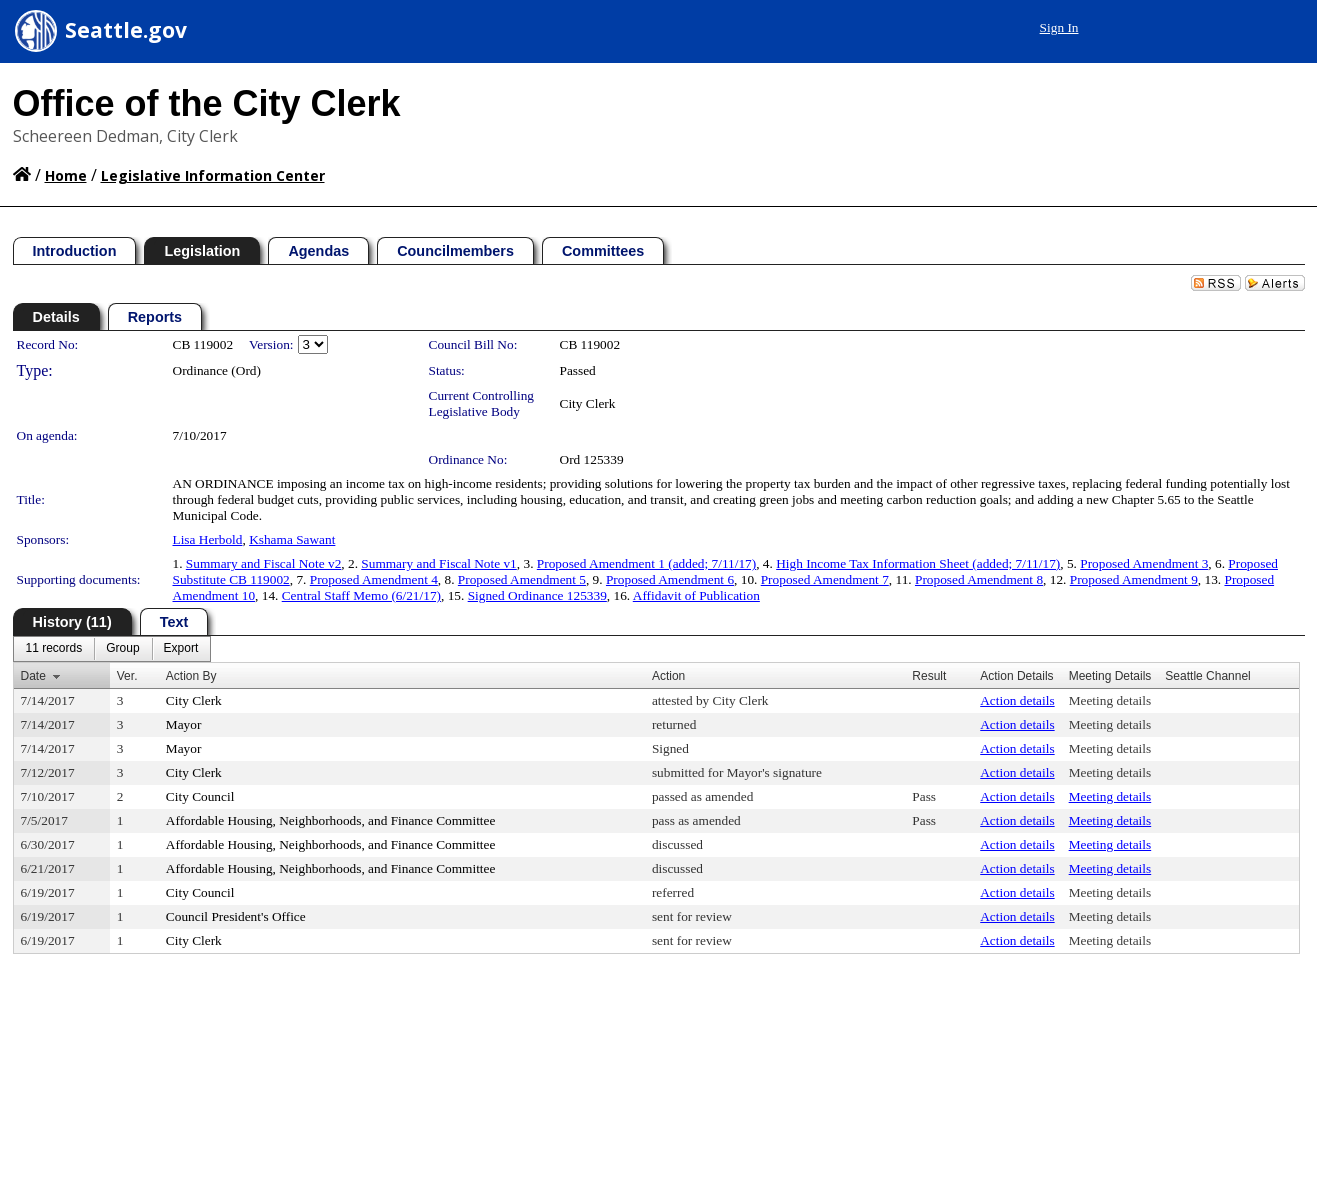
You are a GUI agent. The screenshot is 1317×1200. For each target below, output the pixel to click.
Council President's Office (236, 916)
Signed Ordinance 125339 (537, 595)
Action (668, 676)
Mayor (184, 724)
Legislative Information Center (213, 175)
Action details (1017, 700)
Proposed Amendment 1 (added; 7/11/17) (646, 563)
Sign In (1059, 27)
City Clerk (588, 403)
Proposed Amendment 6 (670, 579)
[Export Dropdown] (181, 649)
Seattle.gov (126, 30)
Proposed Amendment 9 (1134, 579)
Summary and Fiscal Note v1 (438, 563)
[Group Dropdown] (122, 649)
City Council (200, 796)
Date (33, 676)
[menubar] (112, 649)
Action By (191, 676)
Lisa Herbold (208, 539)
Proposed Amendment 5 (522, 579)
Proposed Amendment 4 (374, 579)
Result (929, 676)
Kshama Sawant (292, 539)
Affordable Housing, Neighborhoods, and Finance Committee (331, 820)
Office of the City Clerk (207, 103)
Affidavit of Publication (696, 595)
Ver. (127, 676)
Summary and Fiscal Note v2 (263, 563)
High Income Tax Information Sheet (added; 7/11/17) (918, 563)
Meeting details (1110, 700)
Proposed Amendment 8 (979, 579)
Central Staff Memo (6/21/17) (361, 595)
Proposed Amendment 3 (1144, 563)
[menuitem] (54, 649)
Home (66, 175)
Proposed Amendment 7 (825, 579)
